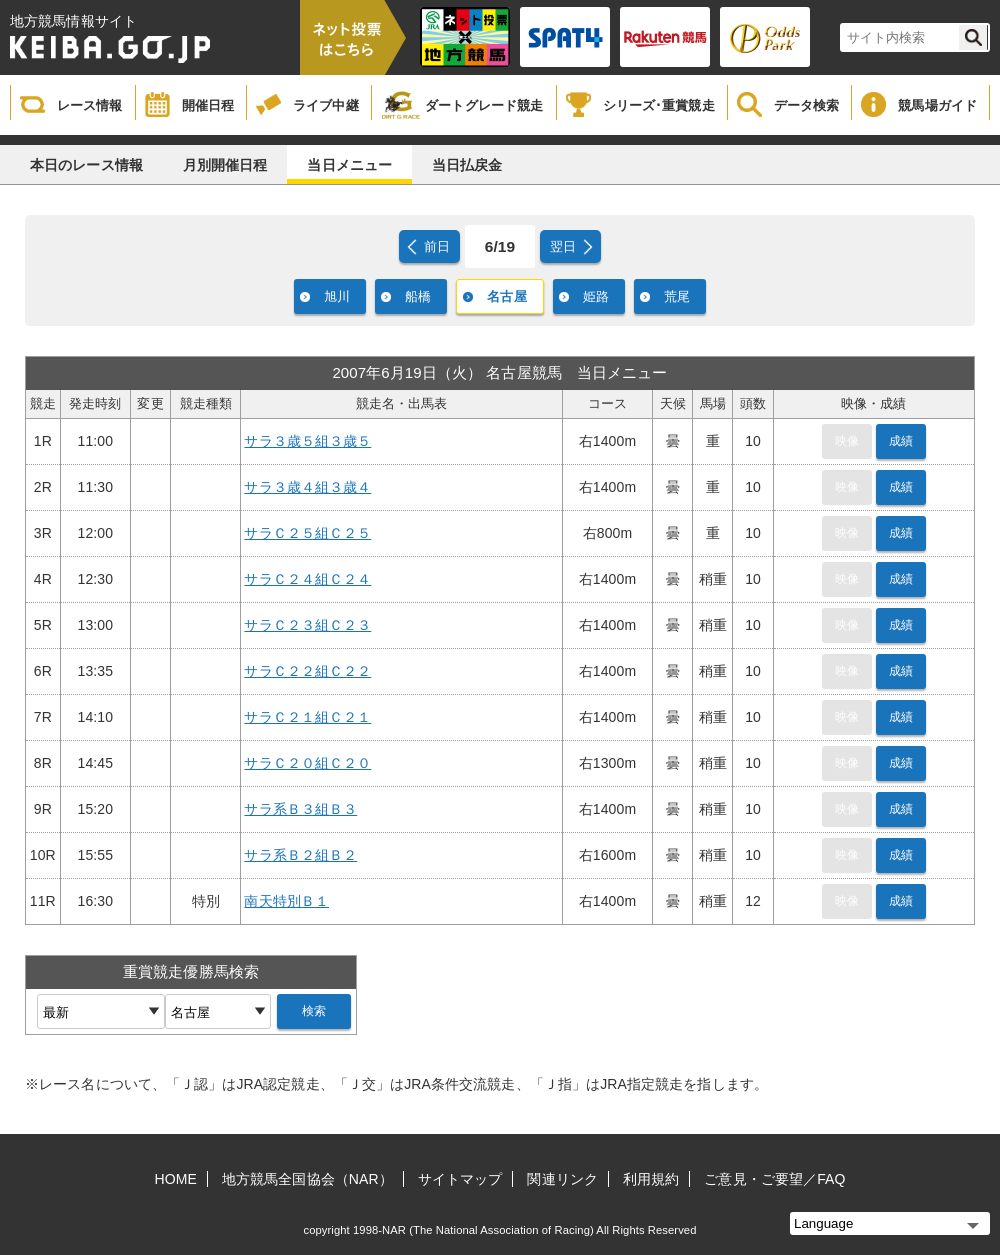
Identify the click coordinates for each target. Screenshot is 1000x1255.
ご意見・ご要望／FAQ (774, 1179)
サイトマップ (460, 1179)
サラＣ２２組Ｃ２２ (307, 671)
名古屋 (506, 296)
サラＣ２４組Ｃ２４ (307, 579)
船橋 (418, 296)
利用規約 (651, 1179)
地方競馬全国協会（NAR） (307, 1179)
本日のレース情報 (86, 165)
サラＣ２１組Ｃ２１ (307, 717)
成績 (901, 441)
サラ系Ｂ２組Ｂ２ (300, 855)
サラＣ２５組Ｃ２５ (307, 533)
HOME (176, 1179)
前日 (437, 246)
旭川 (337, 296)
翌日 (563, 246)
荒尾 (677, 296)
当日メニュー (349, 165)
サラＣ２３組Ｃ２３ (307, 625)
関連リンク (562, 1179)
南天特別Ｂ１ (286, 901)
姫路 (596, 296)
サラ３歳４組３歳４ (307, 487)
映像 (847, 441)
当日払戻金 (467, 165)
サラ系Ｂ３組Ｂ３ (300, 809)
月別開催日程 (225, 165)
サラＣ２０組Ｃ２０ (307, 763)
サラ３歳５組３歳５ (307, 441)
